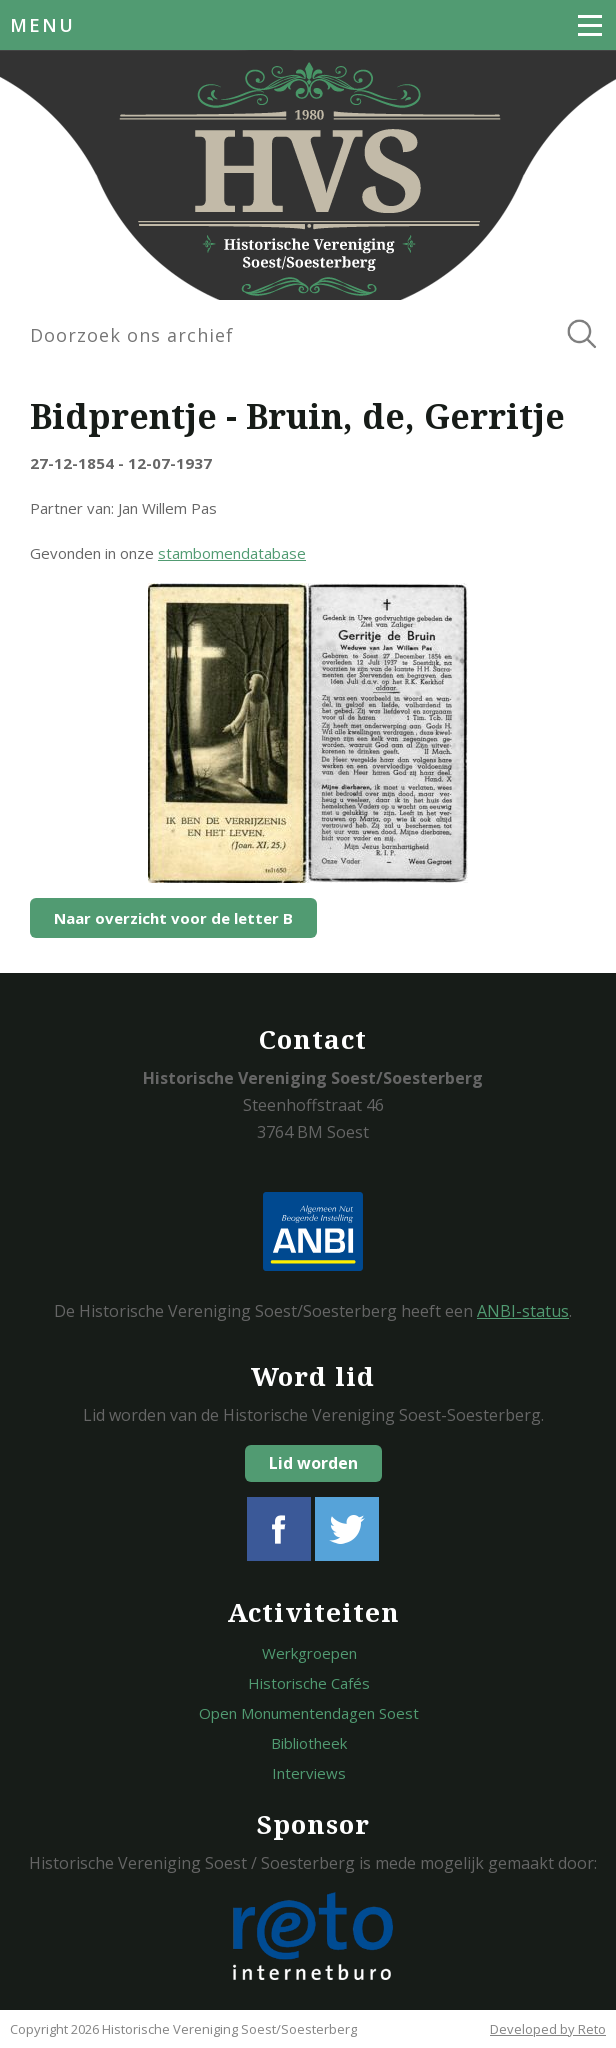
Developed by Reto (548, 2029)
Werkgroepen (309, 1653)
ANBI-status (523, 1311)
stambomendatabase (232, 553)
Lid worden (313, 1463)
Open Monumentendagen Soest (309, 1713)
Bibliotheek (309, 1743)
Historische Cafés (309, 1683)
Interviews (309, 1773)
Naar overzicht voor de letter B (173, 918)
